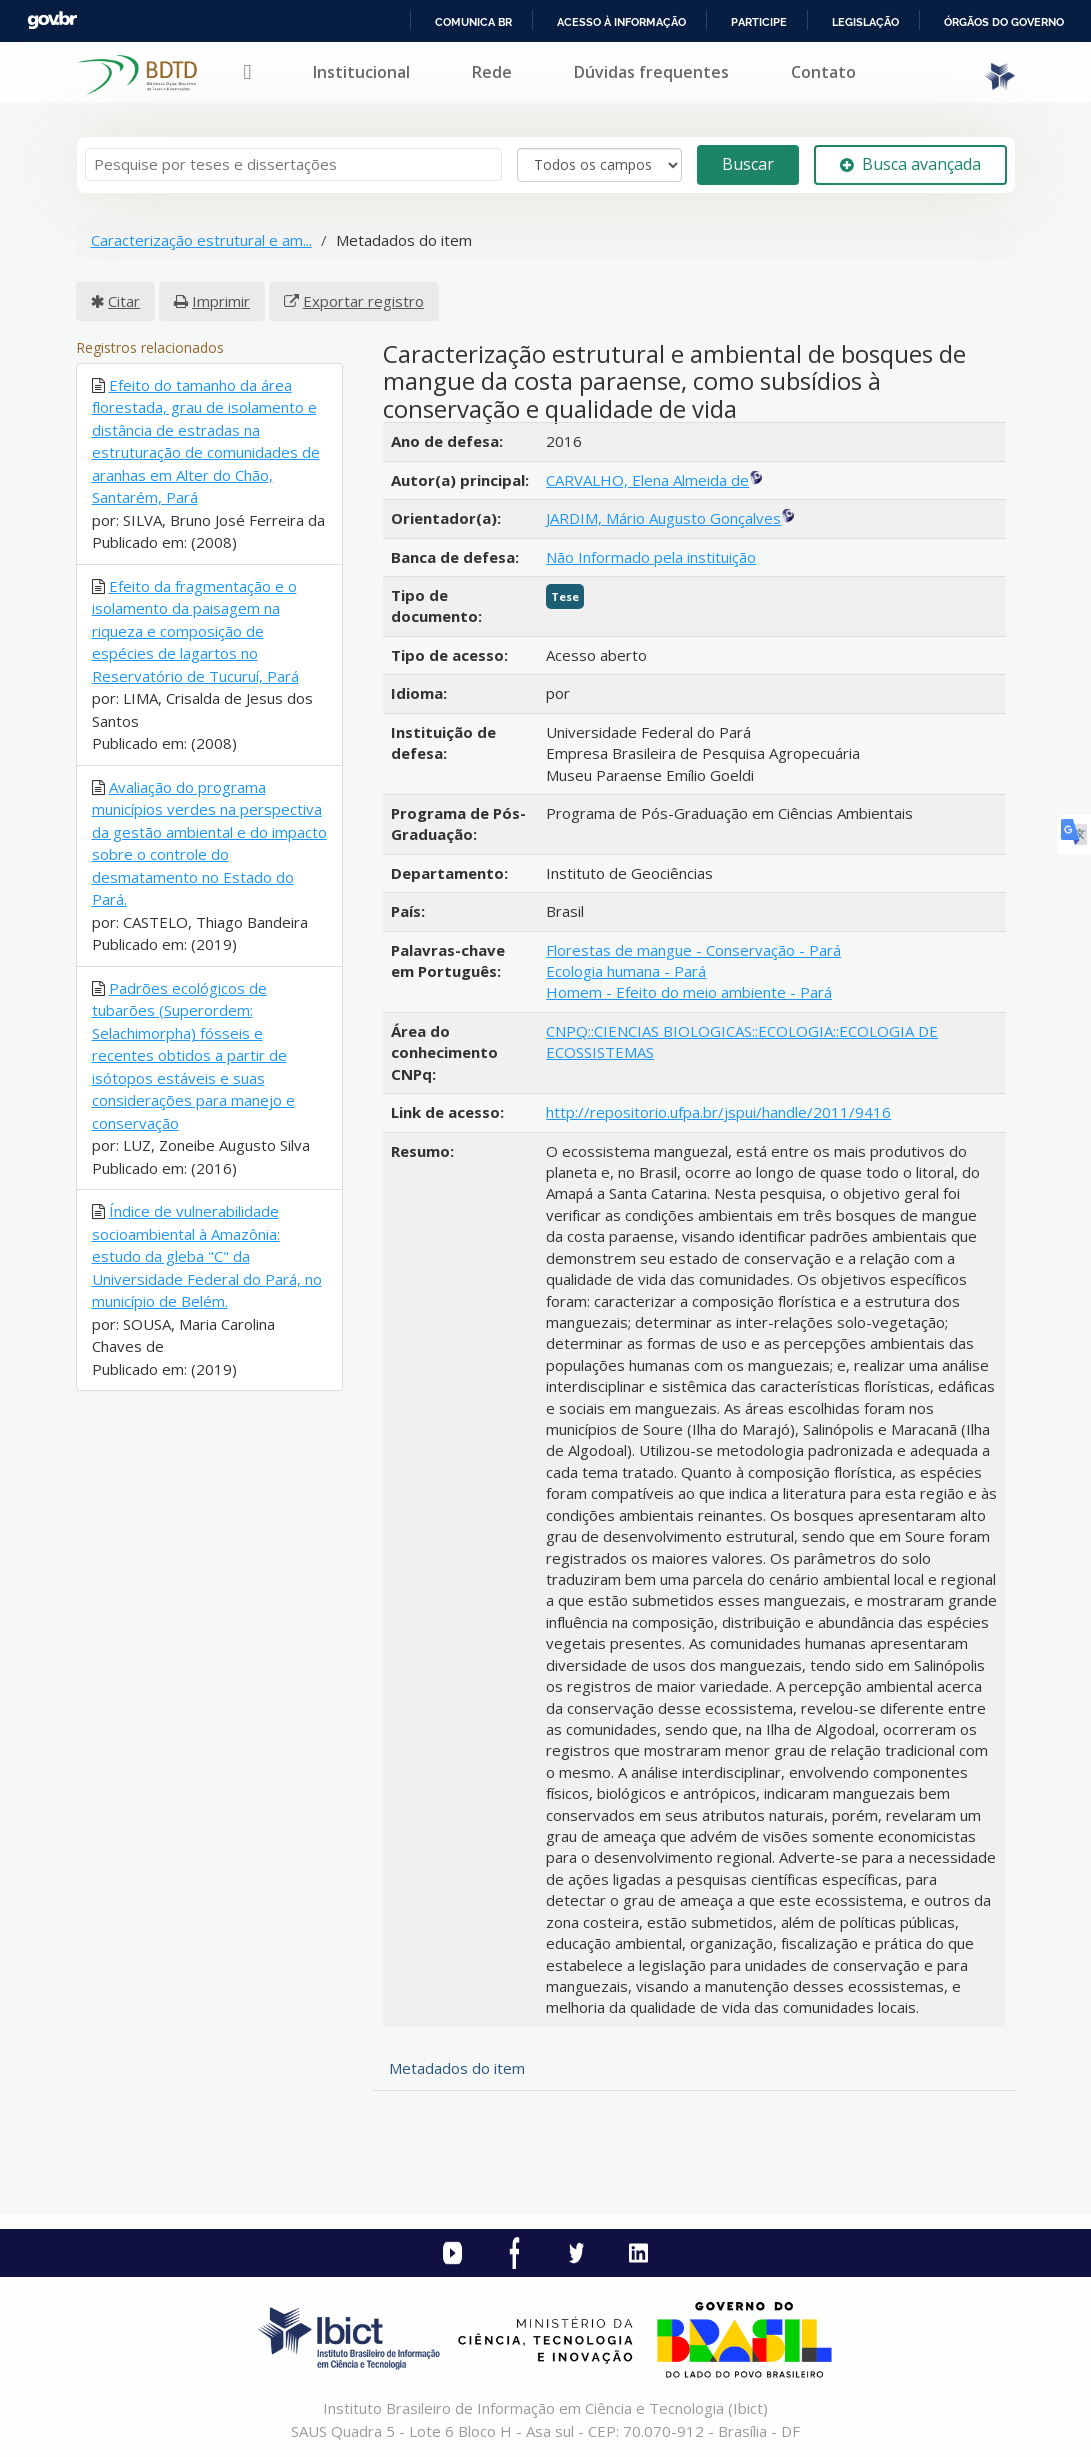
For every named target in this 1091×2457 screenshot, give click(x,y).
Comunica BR (473, 22)
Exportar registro (363, 301)
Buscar (748, 164)
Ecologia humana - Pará (626, 971)
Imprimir (221, 301)
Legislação (865, 22)
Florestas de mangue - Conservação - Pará (693, 950)
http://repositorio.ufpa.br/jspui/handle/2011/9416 (718, 1112)
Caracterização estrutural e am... (201, 240)
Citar (124, 301)
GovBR (52, 20)
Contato (823, 72)
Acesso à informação (621, 22)
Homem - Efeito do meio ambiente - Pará (689, 992)
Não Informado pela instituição (651, 557)
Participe (759, 22)
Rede (492, 72)
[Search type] (599, 165)
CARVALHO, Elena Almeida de (647, 480)
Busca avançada (910, 164)
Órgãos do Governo (1004, 22)
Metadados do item (457, 2068)
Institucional (361, 72)
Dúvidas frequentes (651, 72)
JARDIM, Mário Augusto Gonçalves (663, 518)
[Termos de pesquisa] (293, 164)
